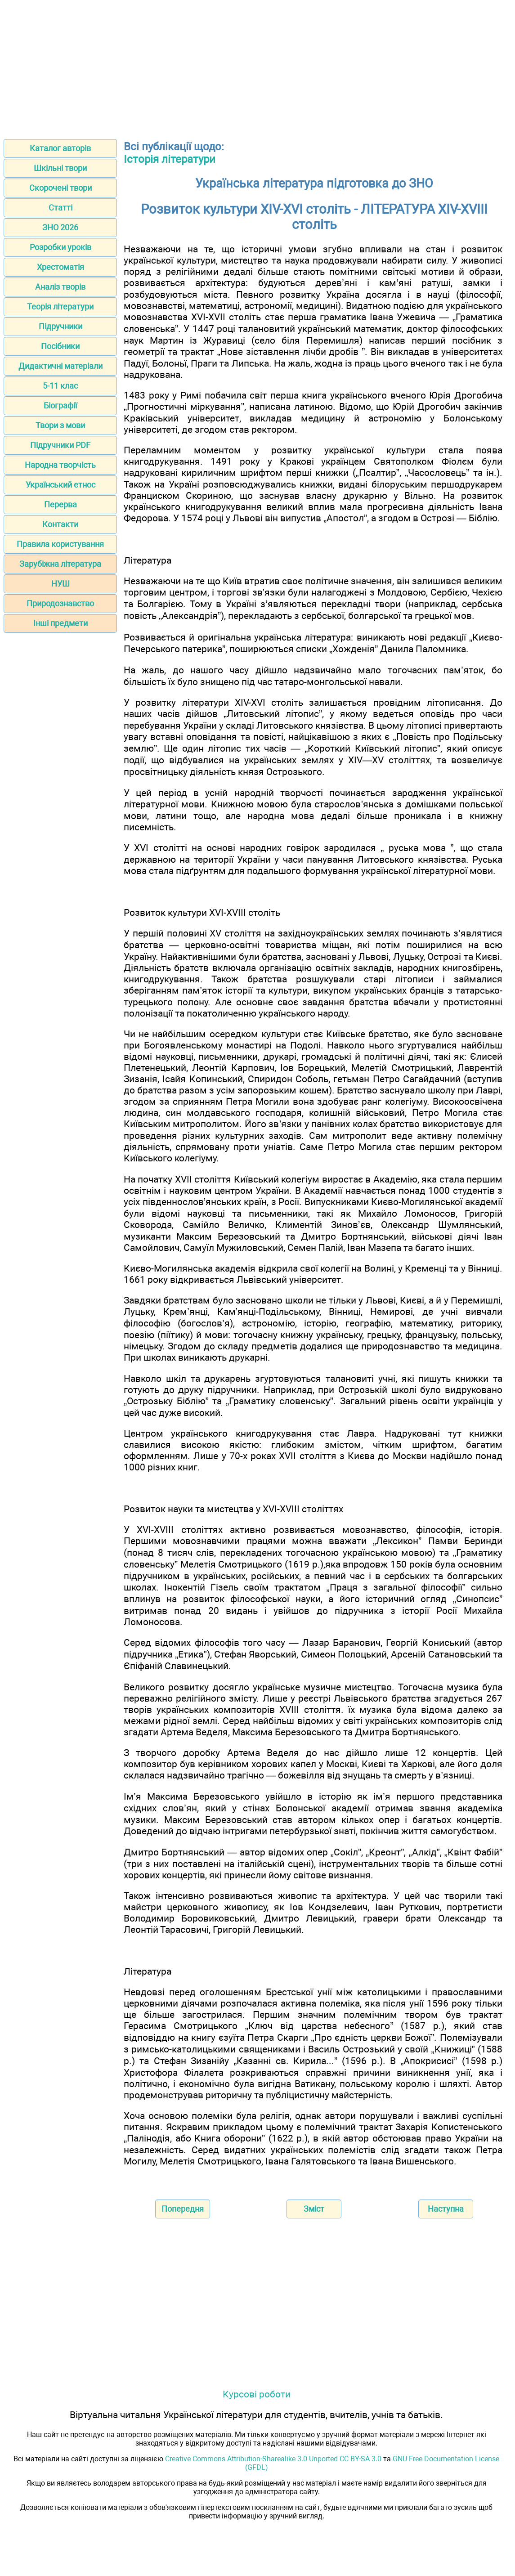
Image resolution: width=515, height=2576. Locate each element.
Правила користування (60, 544)
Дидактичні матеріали (60, 366)
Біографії (60, 405)
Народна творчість (60, 465)
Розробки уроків (60, 247)
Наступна (446, 2208)
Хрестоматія (60, 267)
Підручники (60, 326)
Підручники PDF (60, 445)
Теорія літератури (60, 306)
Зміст (314, 2208)
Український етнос (60, 484)
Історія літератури (169, 159)
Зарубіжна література (60, 564)
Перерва (60, 504)
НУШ (60, 583)
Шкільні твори (60, 168)
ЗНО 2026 (60, 227)
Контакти (60, 524)
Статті (60, 207)
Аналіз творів (60, 286)
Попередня (182, 2208)
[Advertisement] (257, 67)
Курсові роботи (257, 2394)
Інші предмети (60, 623)
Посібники (60, 346)
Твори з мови (60, 425)
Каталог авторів (60, 148)
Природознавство (60, 603)
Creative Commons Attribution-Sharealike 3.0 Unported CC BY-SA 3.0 (273, 2459)
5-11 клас (60, 385)
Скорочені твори (60, 188)
